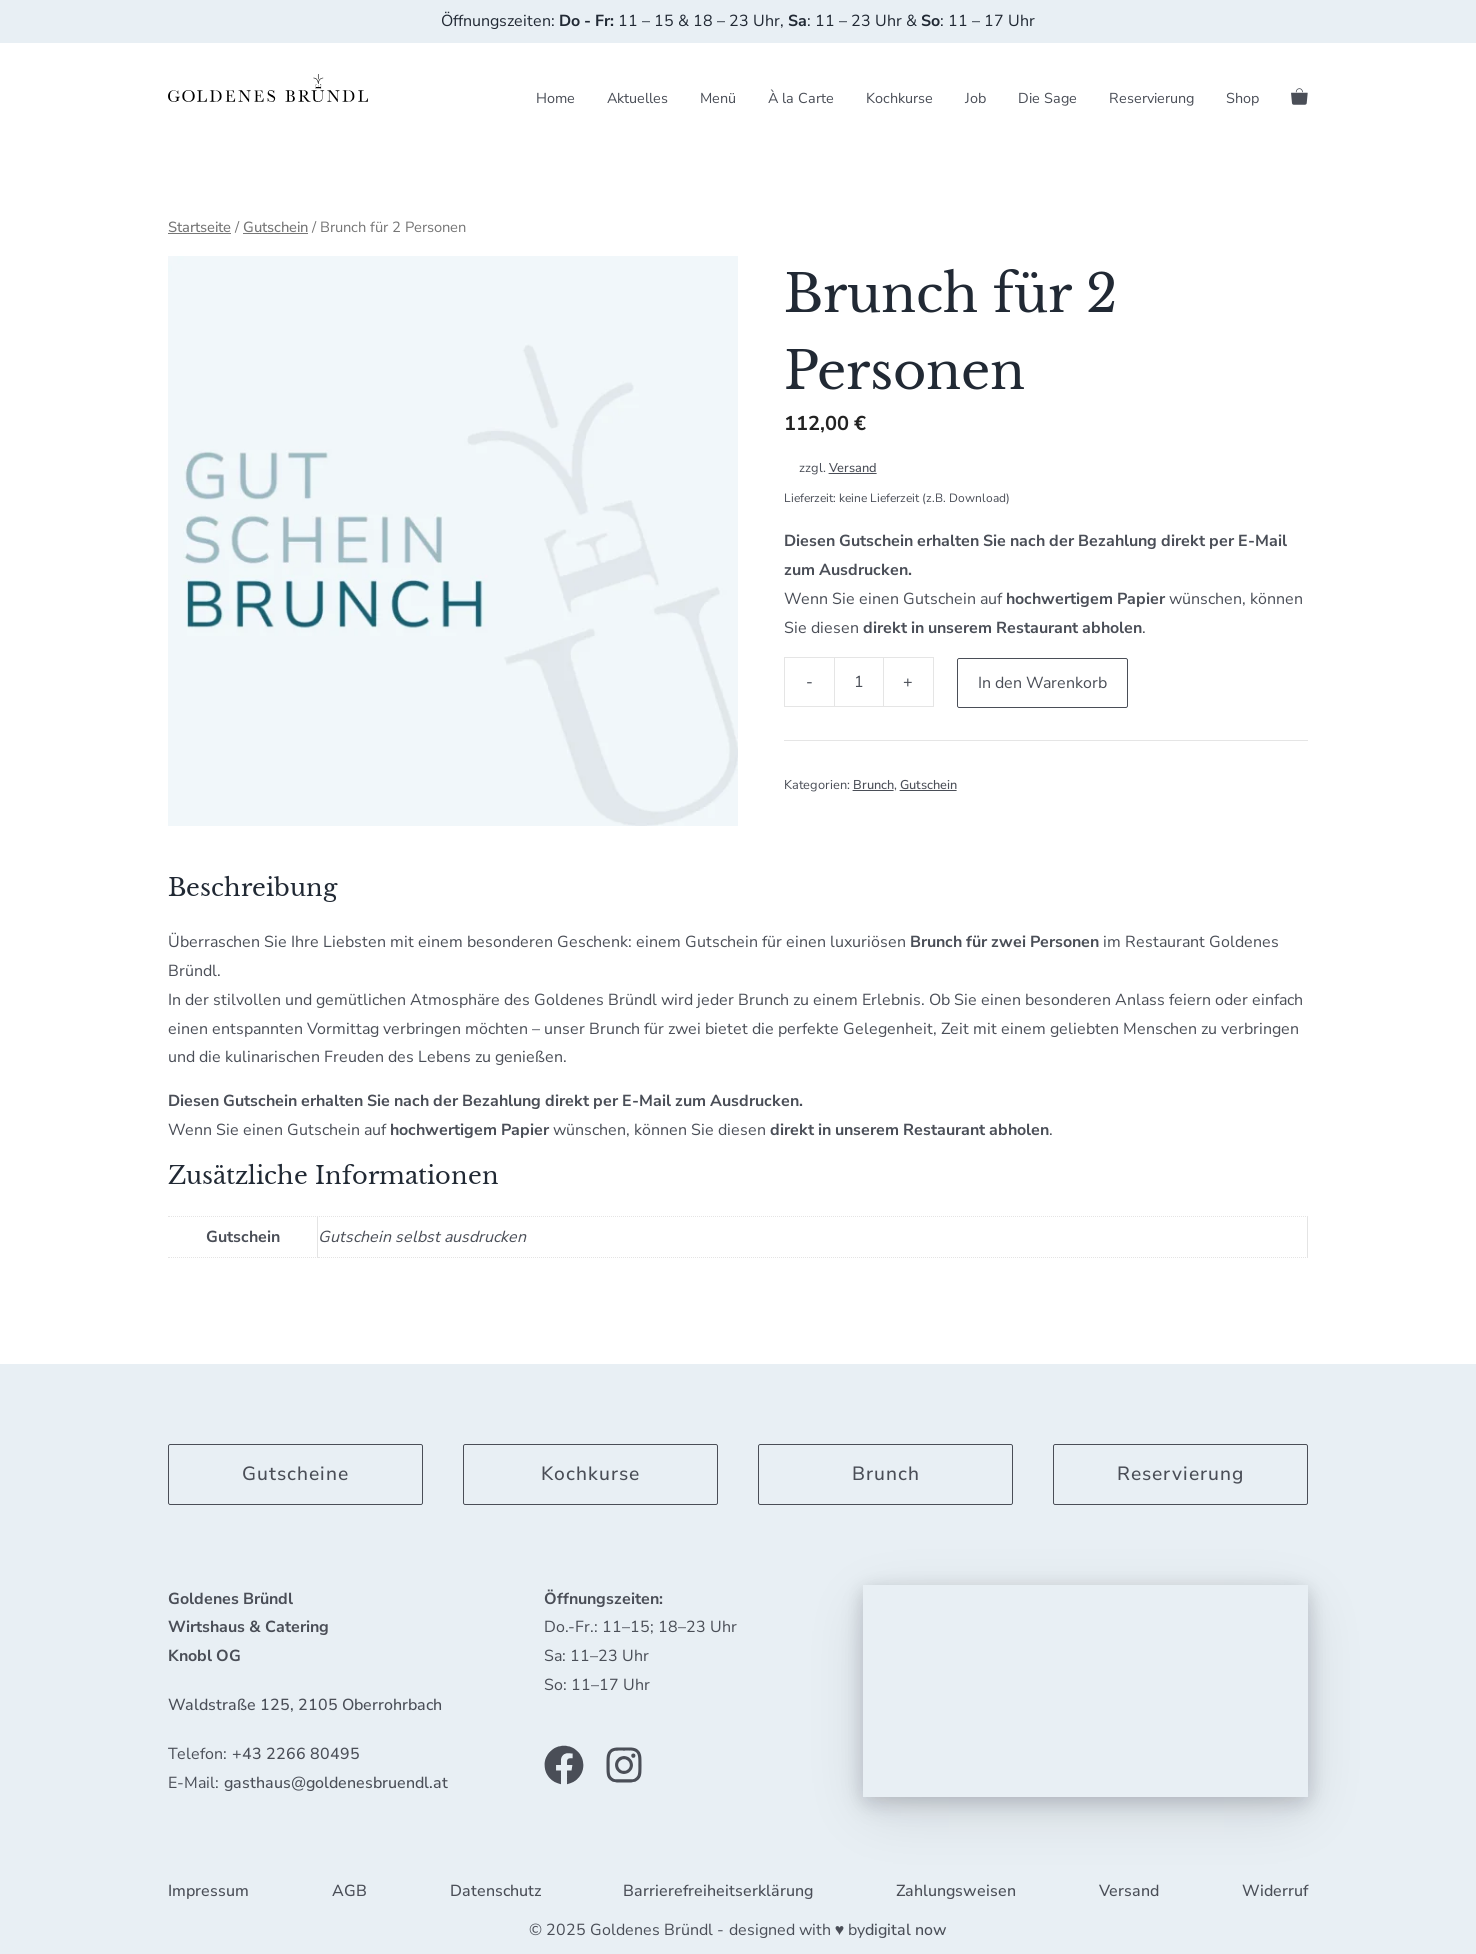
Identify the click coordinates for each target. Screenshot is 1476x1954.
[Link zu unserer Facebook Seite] (564, 1764)
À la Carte (801, 98)
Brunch (873, 784)
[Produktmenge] (859, 682)
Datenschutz (495, 1891)
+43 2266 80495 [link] (296, 1753)
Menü (718, 98)
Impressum (208, 1891)
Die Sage (1047, 98)
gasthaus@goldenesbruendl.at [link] (336, 1782)
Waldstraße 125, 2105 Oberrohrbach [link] (305, 1704)
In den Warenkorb (1043, 682)
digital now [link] (906, 1929)
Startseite (199, 227)
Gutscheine (295, 1473)
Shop (1242, 98)
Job (975, 98)
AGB (349, 1891)
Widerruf (1275, 1891)
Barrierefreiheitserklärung (718, 1891)
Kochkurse (899, 98)
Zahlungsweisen (956, 1891)
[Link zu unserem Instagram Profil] (624, 1764)
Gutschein (275, 227)
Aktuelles (637, 98)
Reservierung (1151, 98)
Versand (853, 468)
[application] (1085, 1690)
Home (555, 98)
